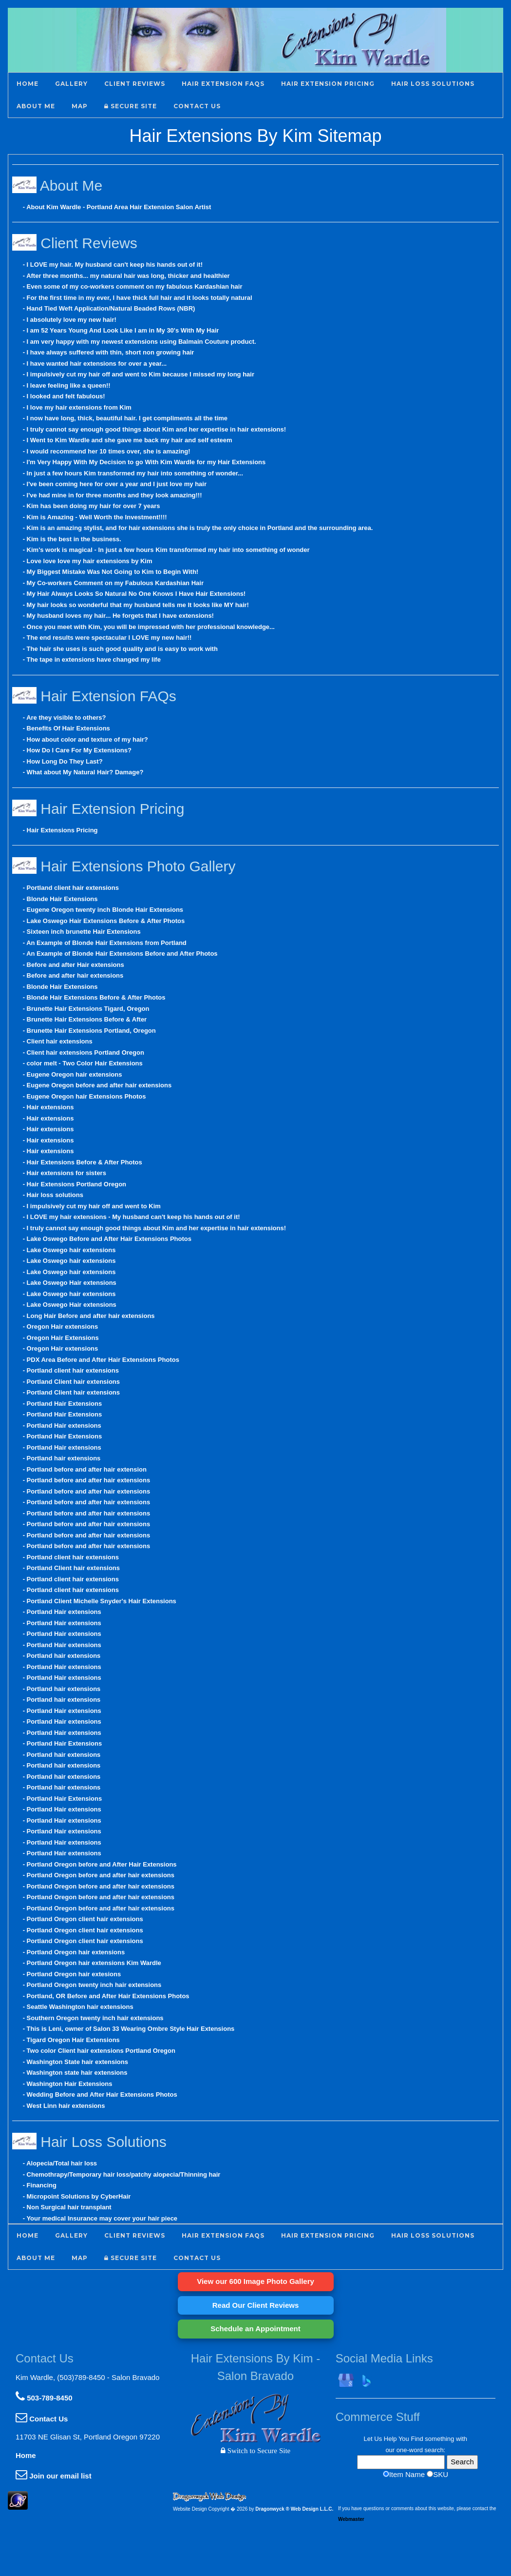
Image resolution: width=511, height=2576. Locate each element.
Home (26, 2455)
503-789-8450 (44, 2398)
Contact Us (42, 2419)
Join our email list (54, 2476)
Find (417, 2438)
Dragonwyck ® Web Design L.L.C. (294, 2509)
